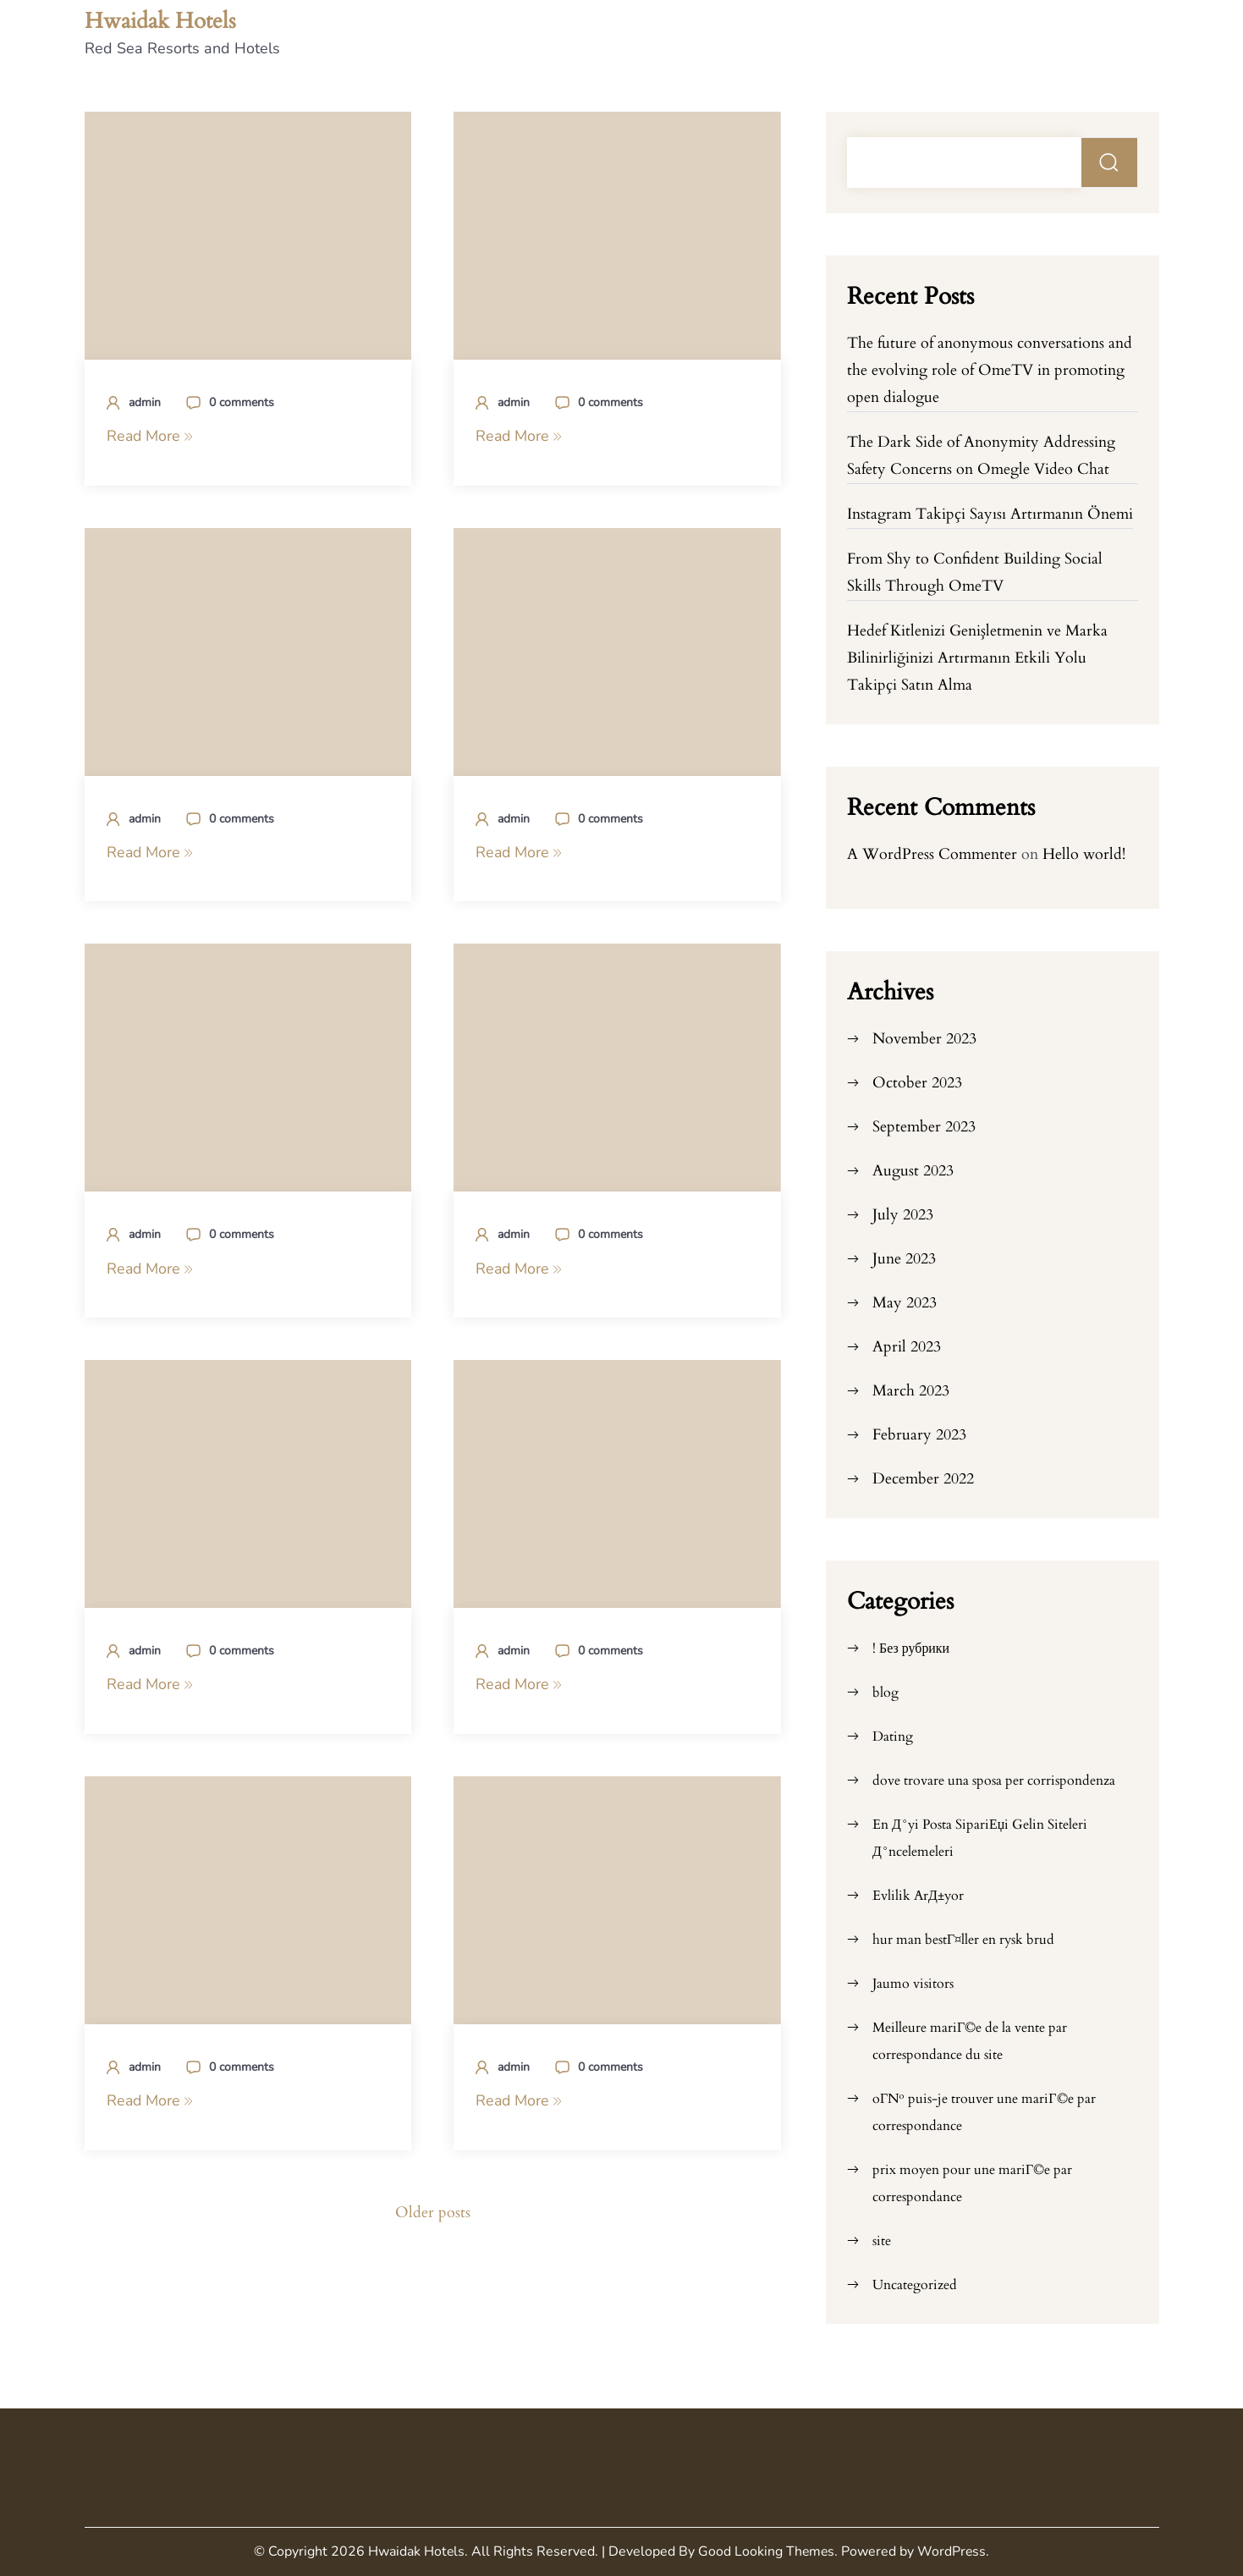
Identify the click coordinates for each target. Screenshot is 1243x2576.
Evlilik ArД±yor (918, 1895)
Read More (151, 436)
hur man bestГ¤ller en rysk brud (963, 1939)
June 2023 (904, 1258)
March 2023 (910, 1390)
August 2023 (913, 1170)
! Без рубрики (911, 1648)
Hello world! (1083, 854)
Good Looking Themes (766, 2551)
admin (145, 402)
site (881, 2241)
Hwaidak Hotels (160, 21)
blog (885, 1692)
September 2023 (924, 1126)
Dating (892, 1736)
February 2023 (919, 1434)
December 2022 (923, 1478)
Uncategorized (914, 2285)
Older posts (432, 2209)
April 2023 (906, 1346)
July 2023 (902, 1214)
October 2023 (917, 1082)
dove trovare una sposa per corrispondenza (993, 1780)
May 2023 (904, 1302)
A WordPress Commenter (932, 854)
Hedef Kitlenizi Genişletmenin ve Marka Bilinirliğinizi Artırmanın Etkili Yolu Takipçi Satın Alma (977, 658)
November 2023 (924, 1038)
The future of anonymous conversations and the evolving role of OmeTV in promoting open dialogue (989, 370)
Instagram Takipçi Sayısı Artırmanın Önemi (990, 514)
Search (1109, 162)
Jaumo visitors (913, 1983)
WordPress (952, 2551)
